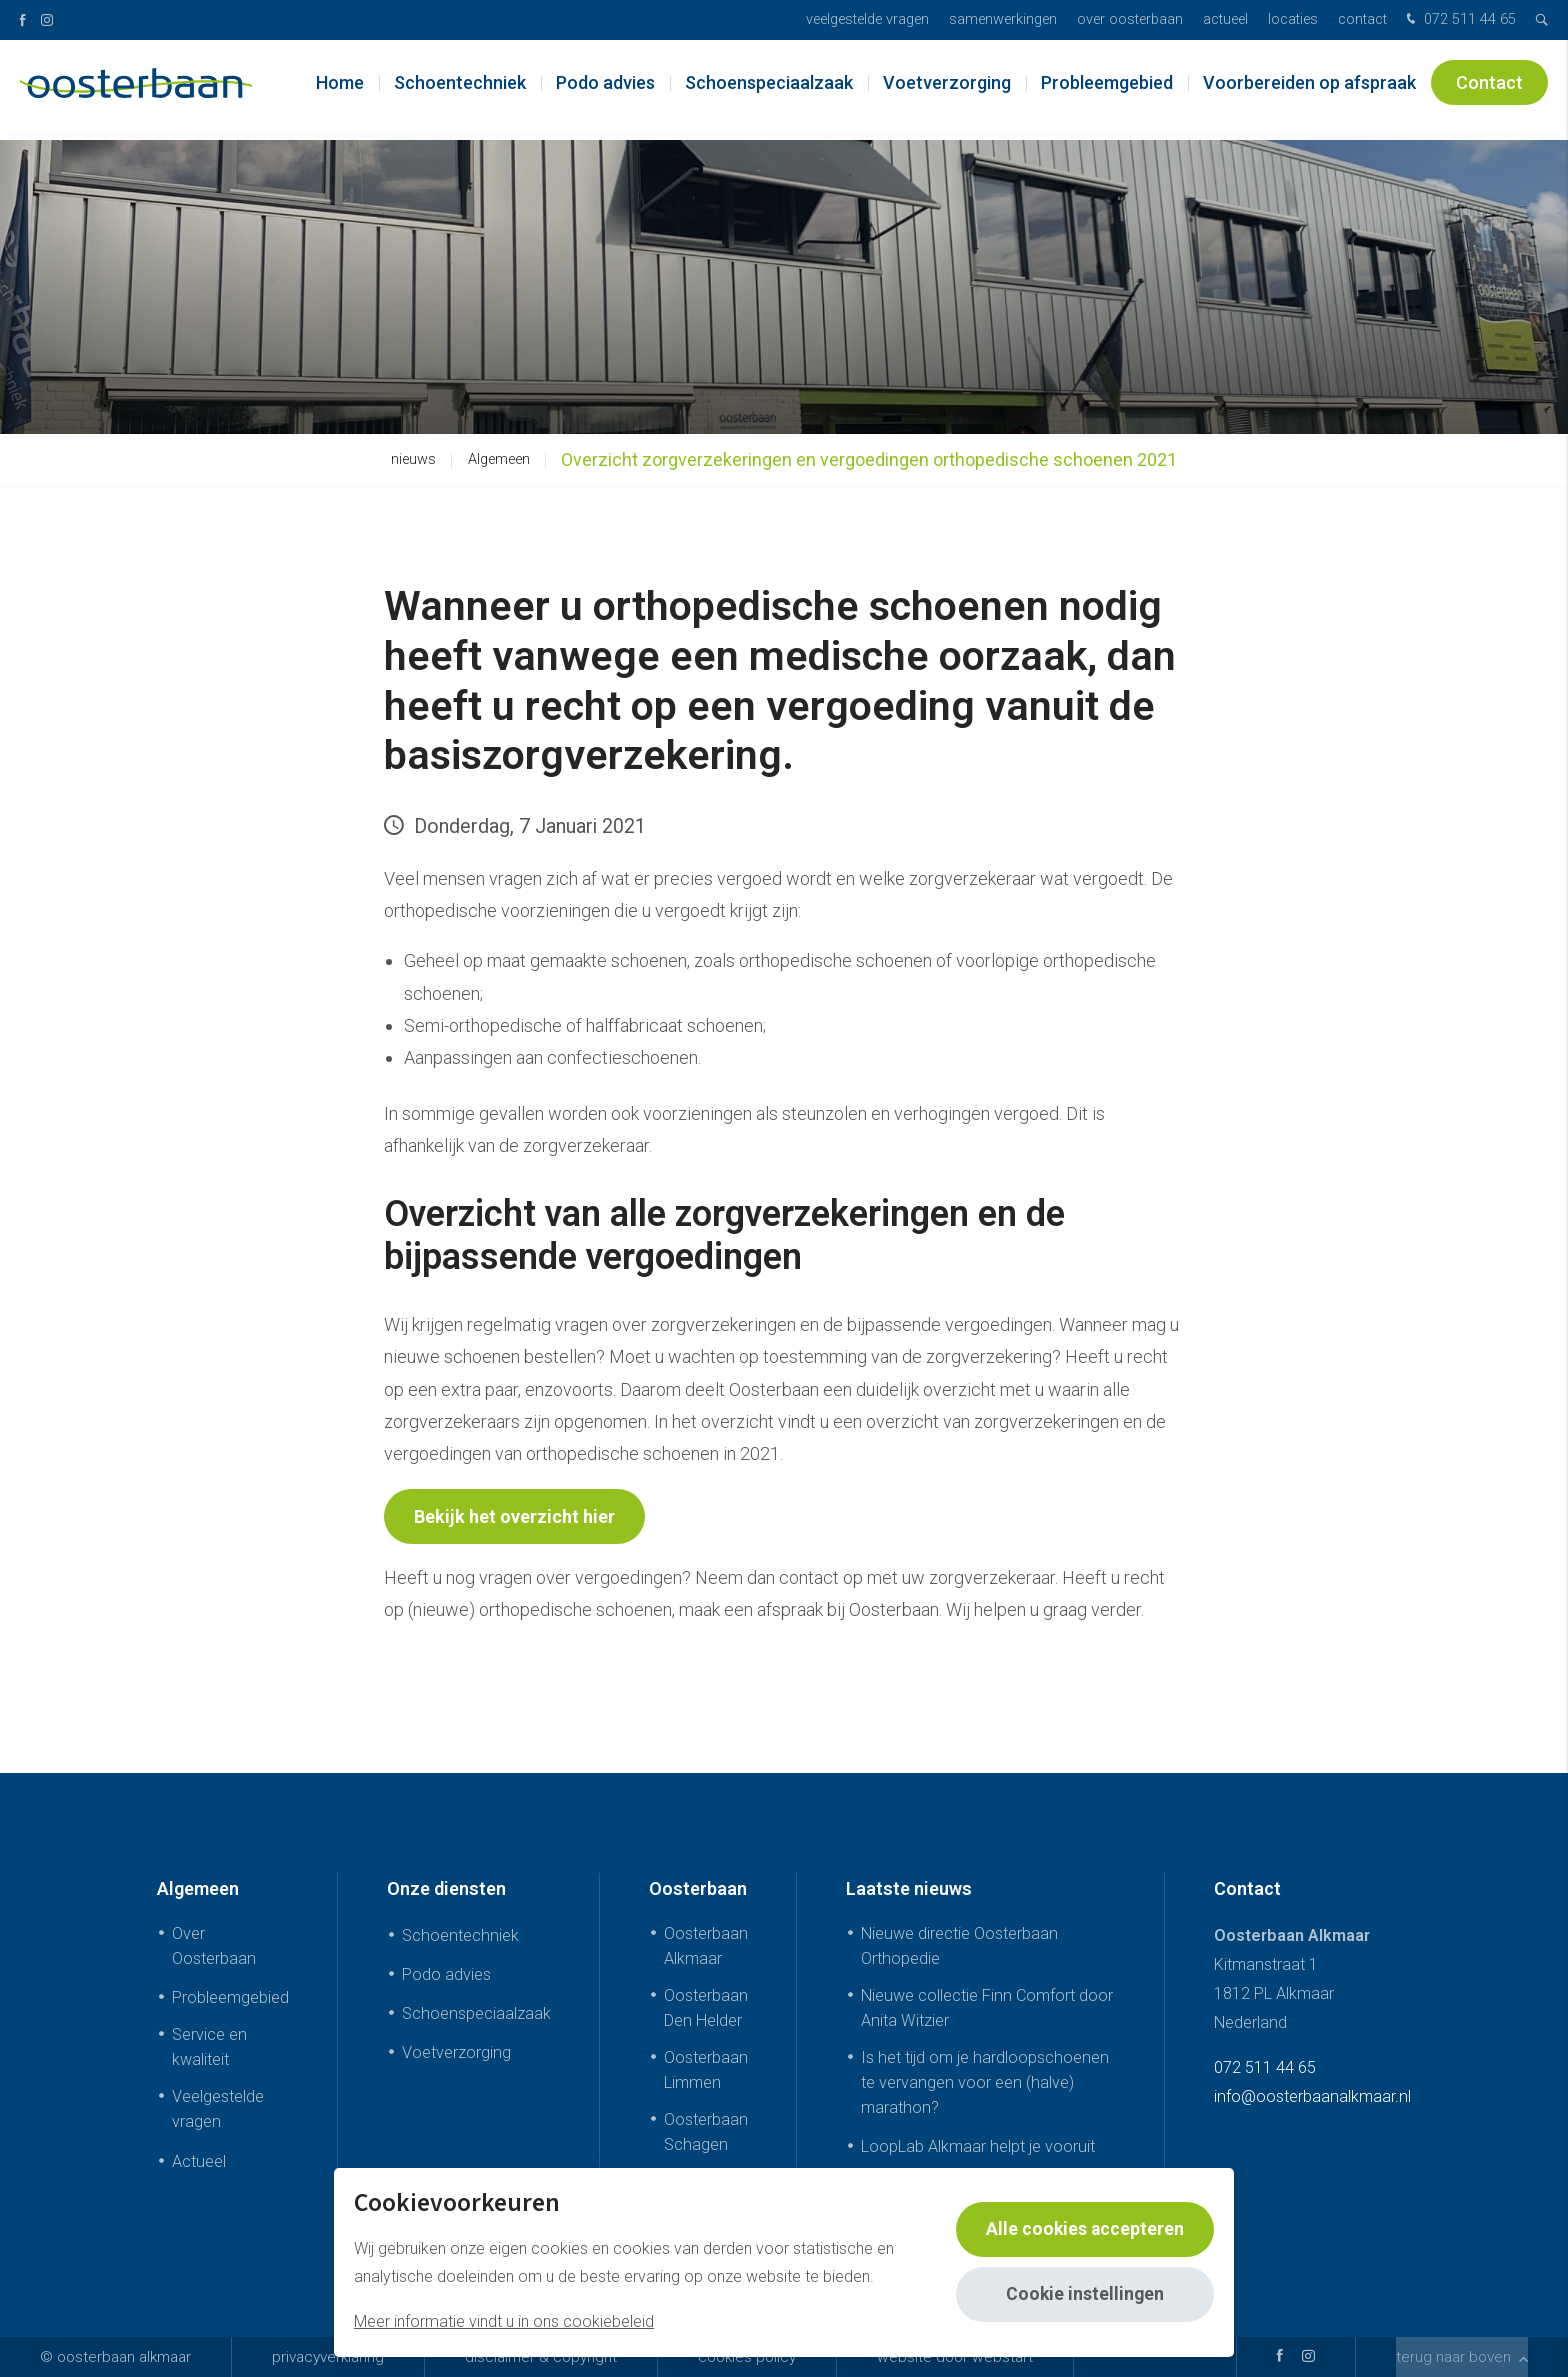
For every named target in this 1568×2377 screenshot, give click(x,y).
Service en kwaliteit (209, 2047)
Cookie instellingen (1084, 2294)
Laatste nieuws (909, 1888)
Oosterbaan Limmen (706, 2070)
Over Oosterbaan (1130, 19)
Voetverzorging (947, 89)
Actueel (1225, 19)
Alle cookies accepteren (1084, 2229)
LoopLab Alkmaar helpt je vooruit (978, 2146)
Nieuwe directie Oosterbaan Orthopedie (959, 1946)
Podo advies (605, 89)
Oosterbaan (698, 1888)
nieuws (413, 459)
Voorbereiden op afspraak (1309, 89)
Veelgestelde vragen (867, 19)
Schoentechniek (460, 89)
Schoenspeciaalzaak (769, 89)
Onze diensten (446, 1888)
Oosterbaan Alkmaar (706, 1946)
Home (340, 89)
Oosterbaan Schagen (706, 2132)
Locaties (1293, 19)
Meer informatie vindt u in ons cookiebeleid (504, 2321)
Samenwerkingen (1003, 19)
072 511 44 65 (1459, 20)
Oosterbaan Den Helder (706, 2008)
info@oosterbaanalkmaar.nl (1312, 2096)
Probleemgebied (1107, 89)
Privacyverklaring (328, 2357)
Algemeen (499, 459)
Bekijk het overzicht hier (514, 1516)
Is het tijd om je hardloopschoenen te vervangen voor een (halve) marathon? (985, 2082)
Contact (1362, 19)
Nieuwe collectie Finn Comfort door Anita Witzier (987, 2008)
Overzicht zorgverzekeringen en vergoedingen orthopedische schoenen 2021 (869, 459)
